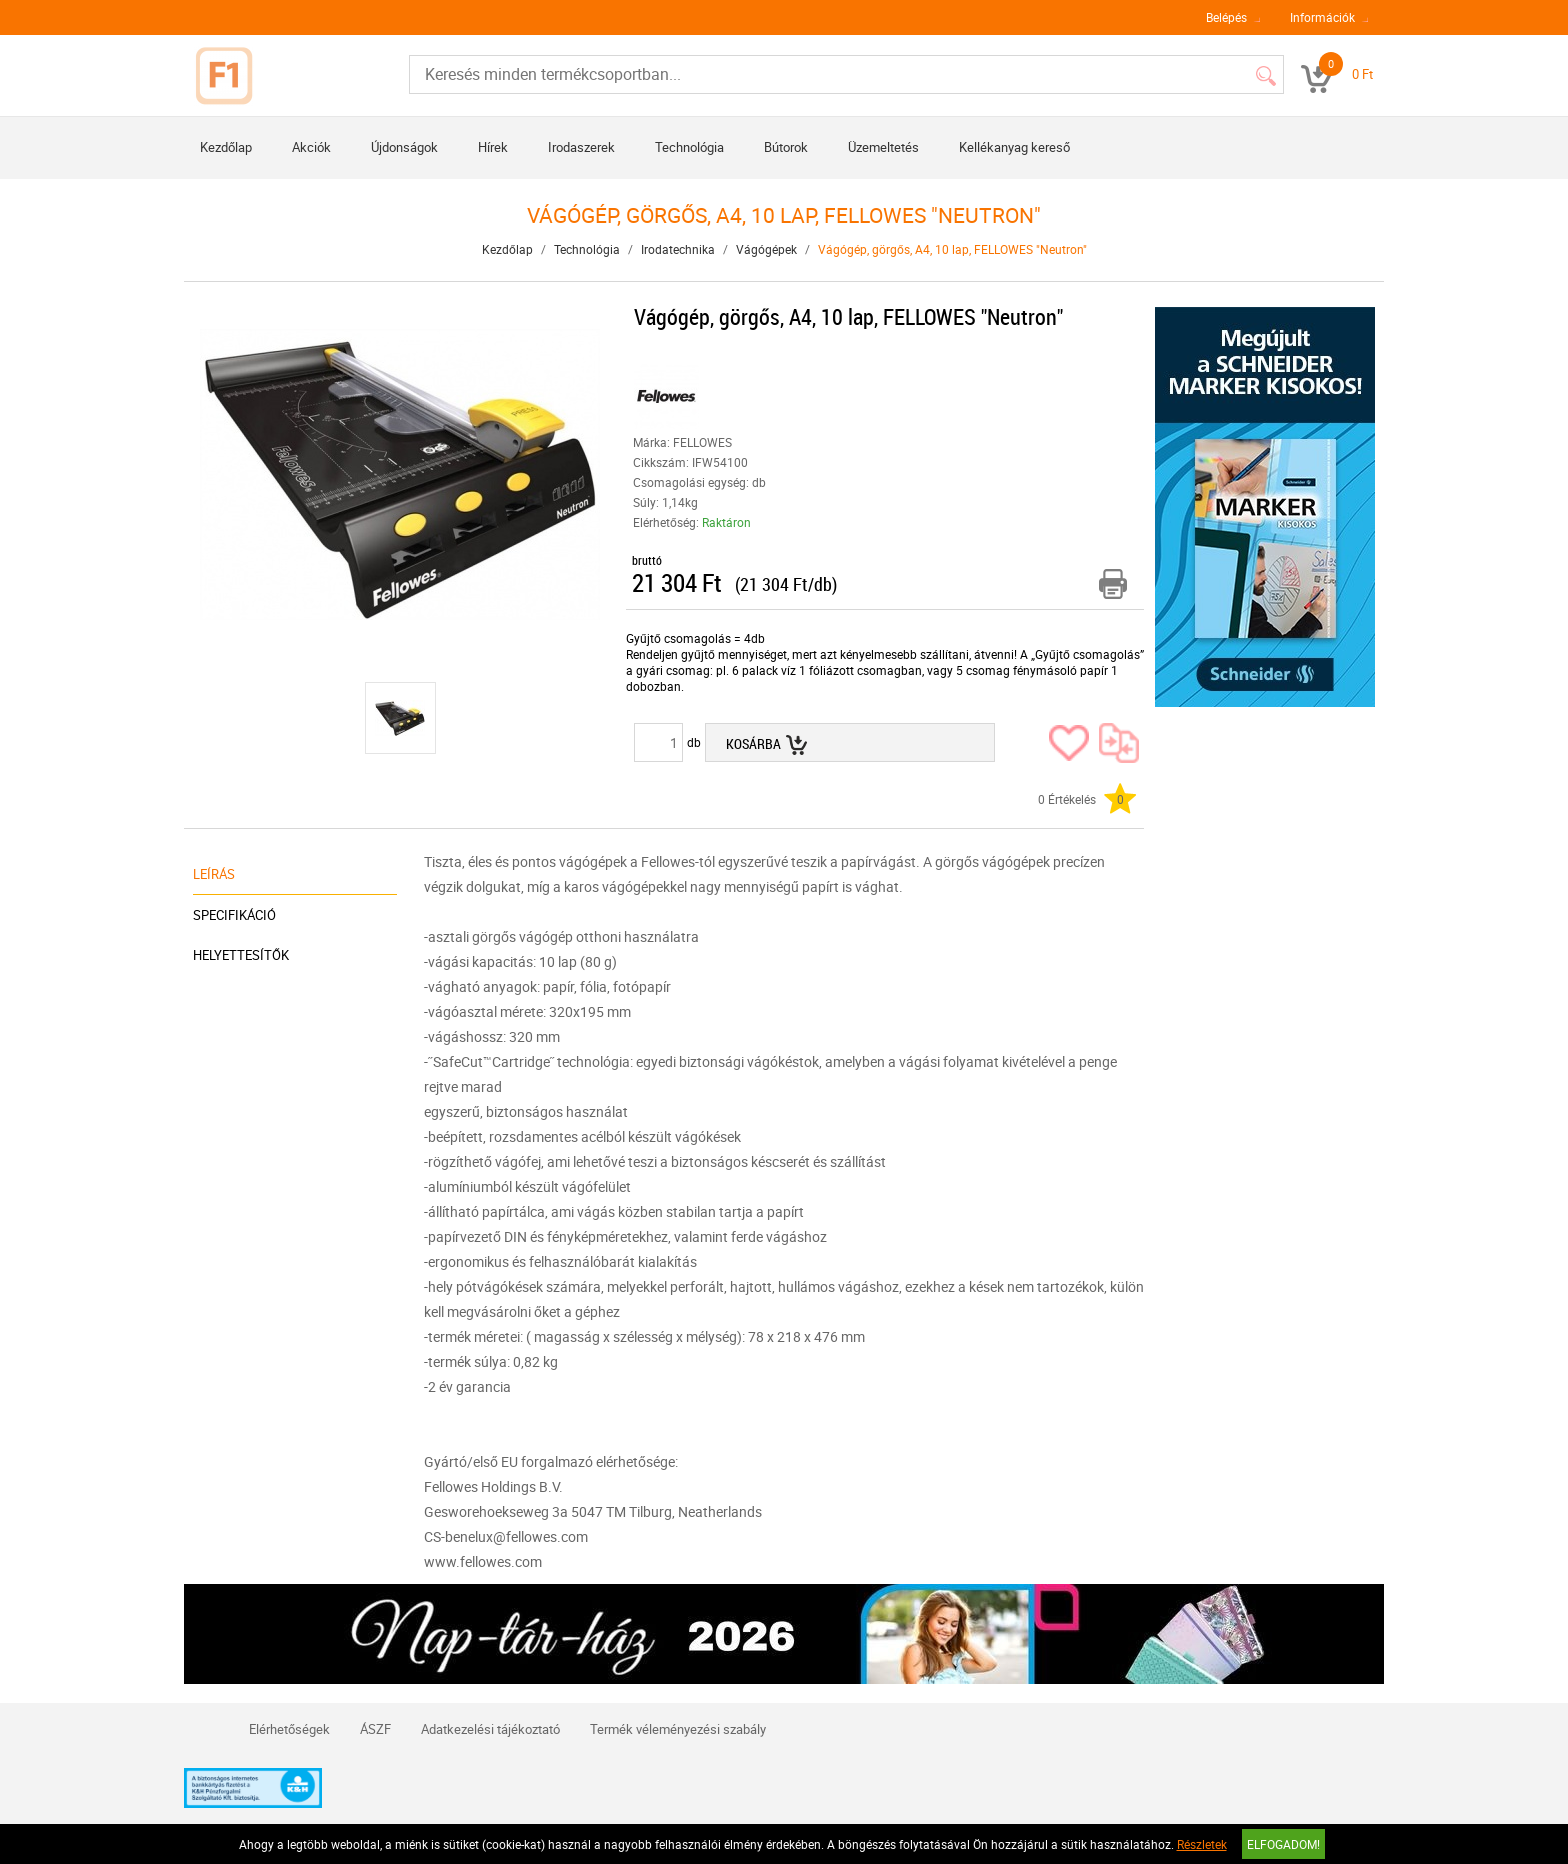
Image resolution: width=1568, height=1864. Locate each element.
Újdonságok (404, 147)
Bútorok (786, 147)
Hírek (493, 147)
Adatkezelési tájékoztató (490, 1729)
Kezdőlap (226, 147)
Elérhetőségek (289, 1729)
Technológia (689, 147)
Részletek (1202, 1844)
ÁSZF (375, 1729)
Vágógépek (766, 249)
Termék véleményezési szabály (678, 1729)
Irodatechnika (678, 249)
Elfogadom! (1283, 1844)
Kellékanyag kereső (1014, 147)
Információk (1322, 17)
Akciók (311, 147)
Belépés (1226, 17)
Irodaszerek (581, 147)
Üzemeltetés (883, 147)
